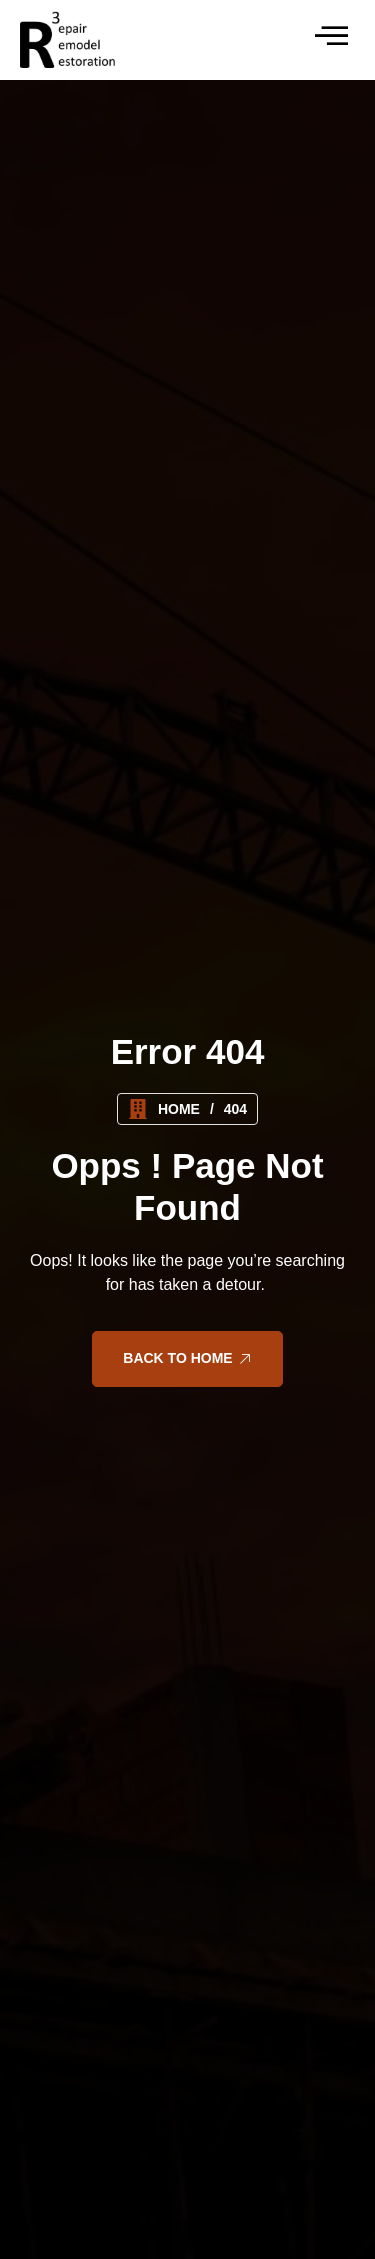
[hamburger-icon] (329, 40)
